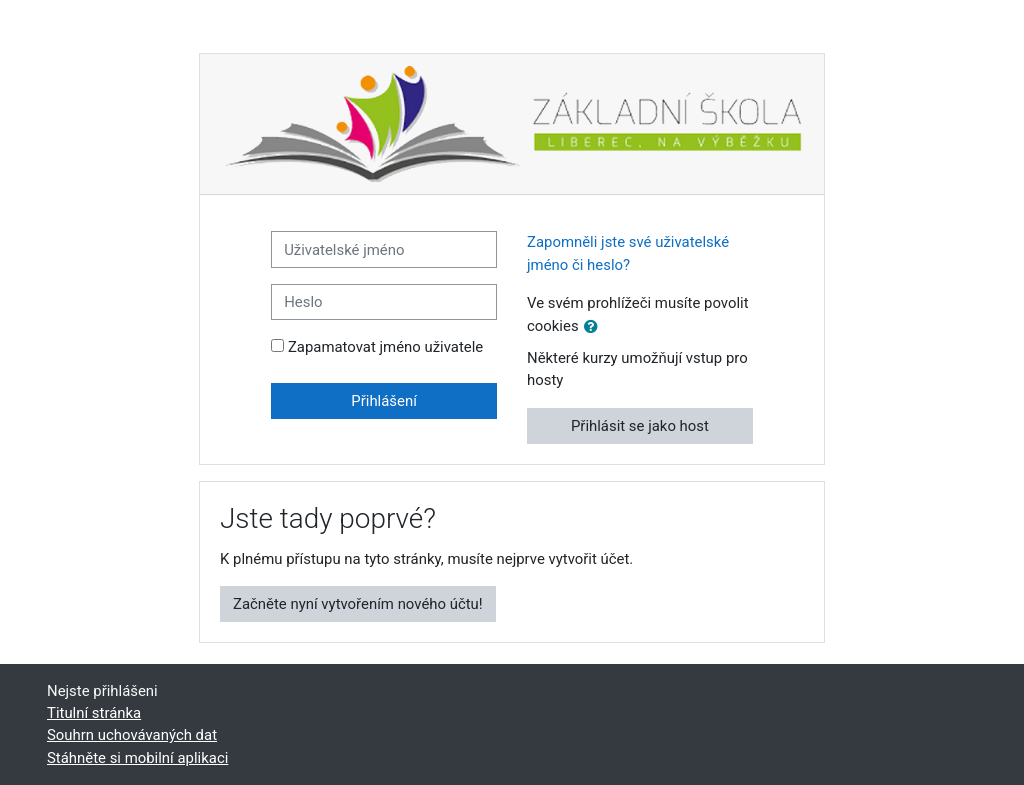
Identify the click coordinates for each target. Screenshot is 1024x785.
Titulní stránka (94, 713)
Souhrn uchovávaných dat (132, 735)
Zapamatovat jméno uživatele (385, 347)
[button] (595, 327)
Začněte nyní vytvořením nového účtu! (358, 604)
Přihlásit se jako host (640, 426)
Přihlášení (384, 401)
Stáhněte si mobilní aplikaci (137, 758)
